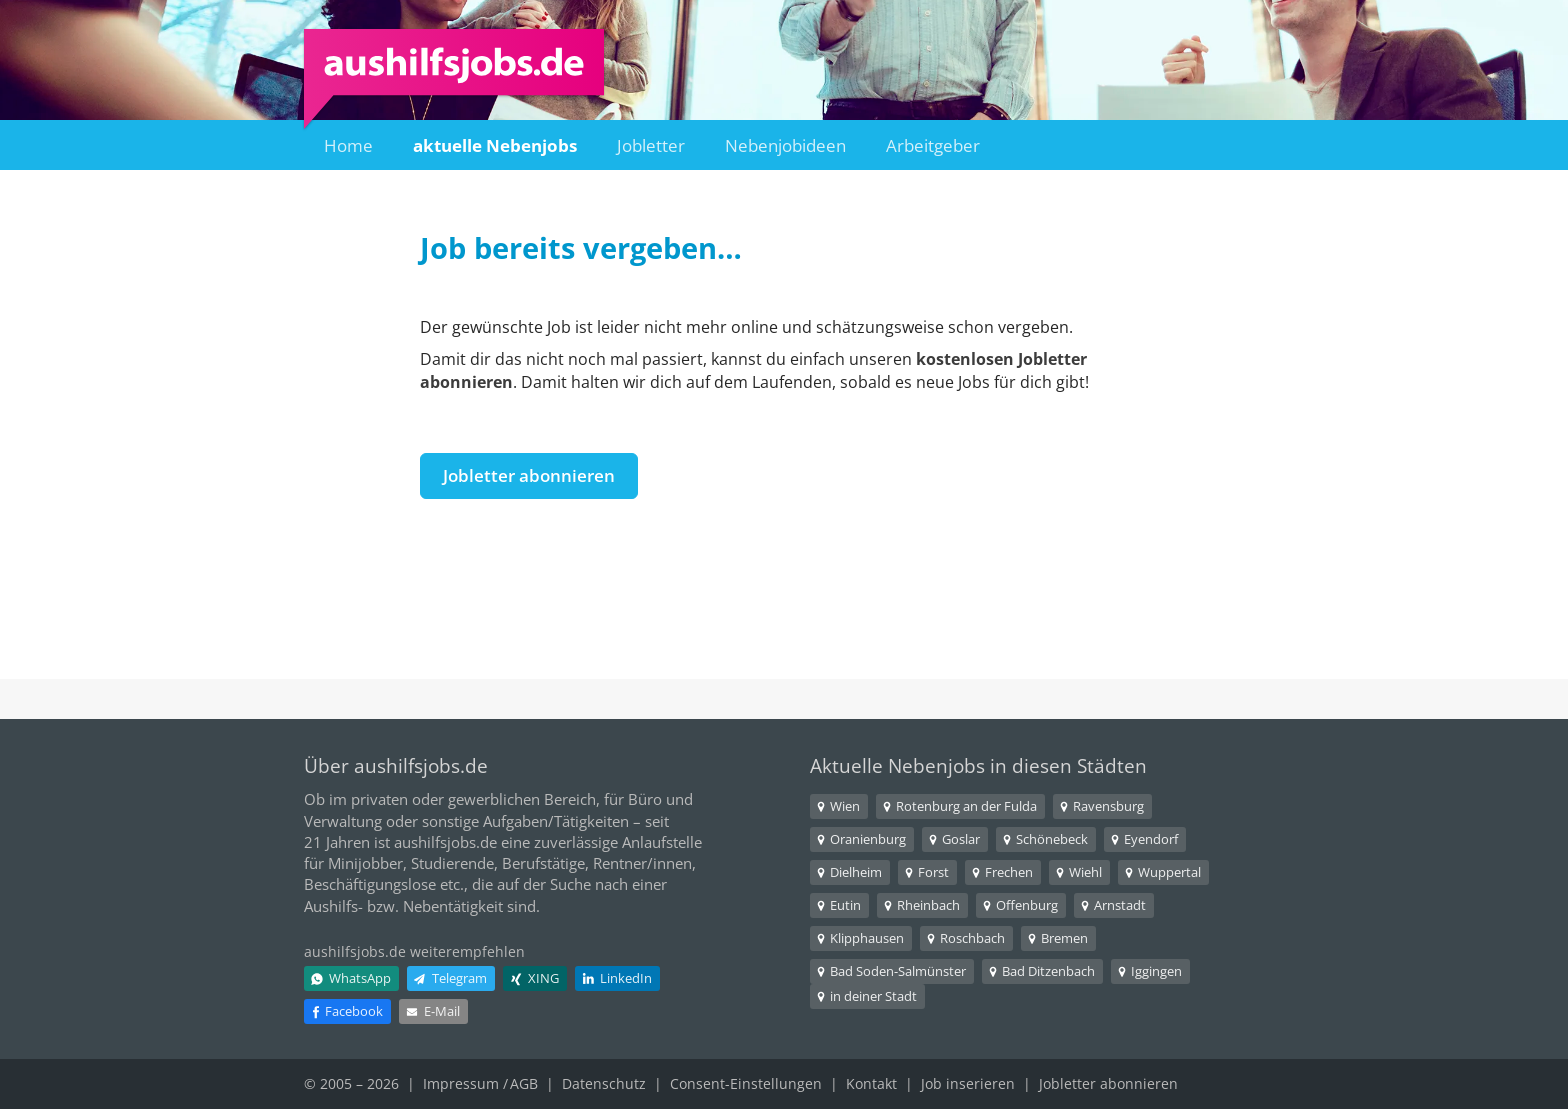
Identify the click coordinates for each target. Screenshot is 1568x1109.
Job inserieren (968, 1083)
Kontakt (871, 1083)
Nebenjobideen (785, 145)
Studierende (452, 863)
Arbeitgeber (933, 145)
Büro (645, 799)
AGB (524, 1083)
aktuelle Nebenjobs (495, 145)
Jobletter (651, 145)
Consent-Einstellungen (746, 1083)
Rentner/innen (642, 863)
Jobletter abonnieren (529, 475)
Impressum (461, 1083)
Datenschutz (604, 1083)
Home (348, 145)
